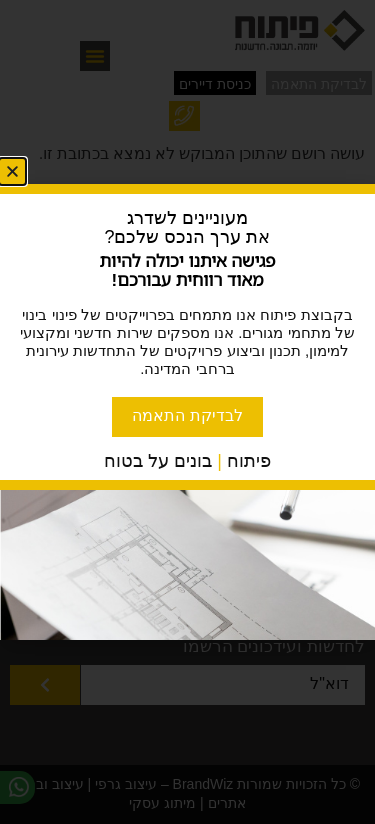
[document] (187, 412)
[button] (12, 171)
